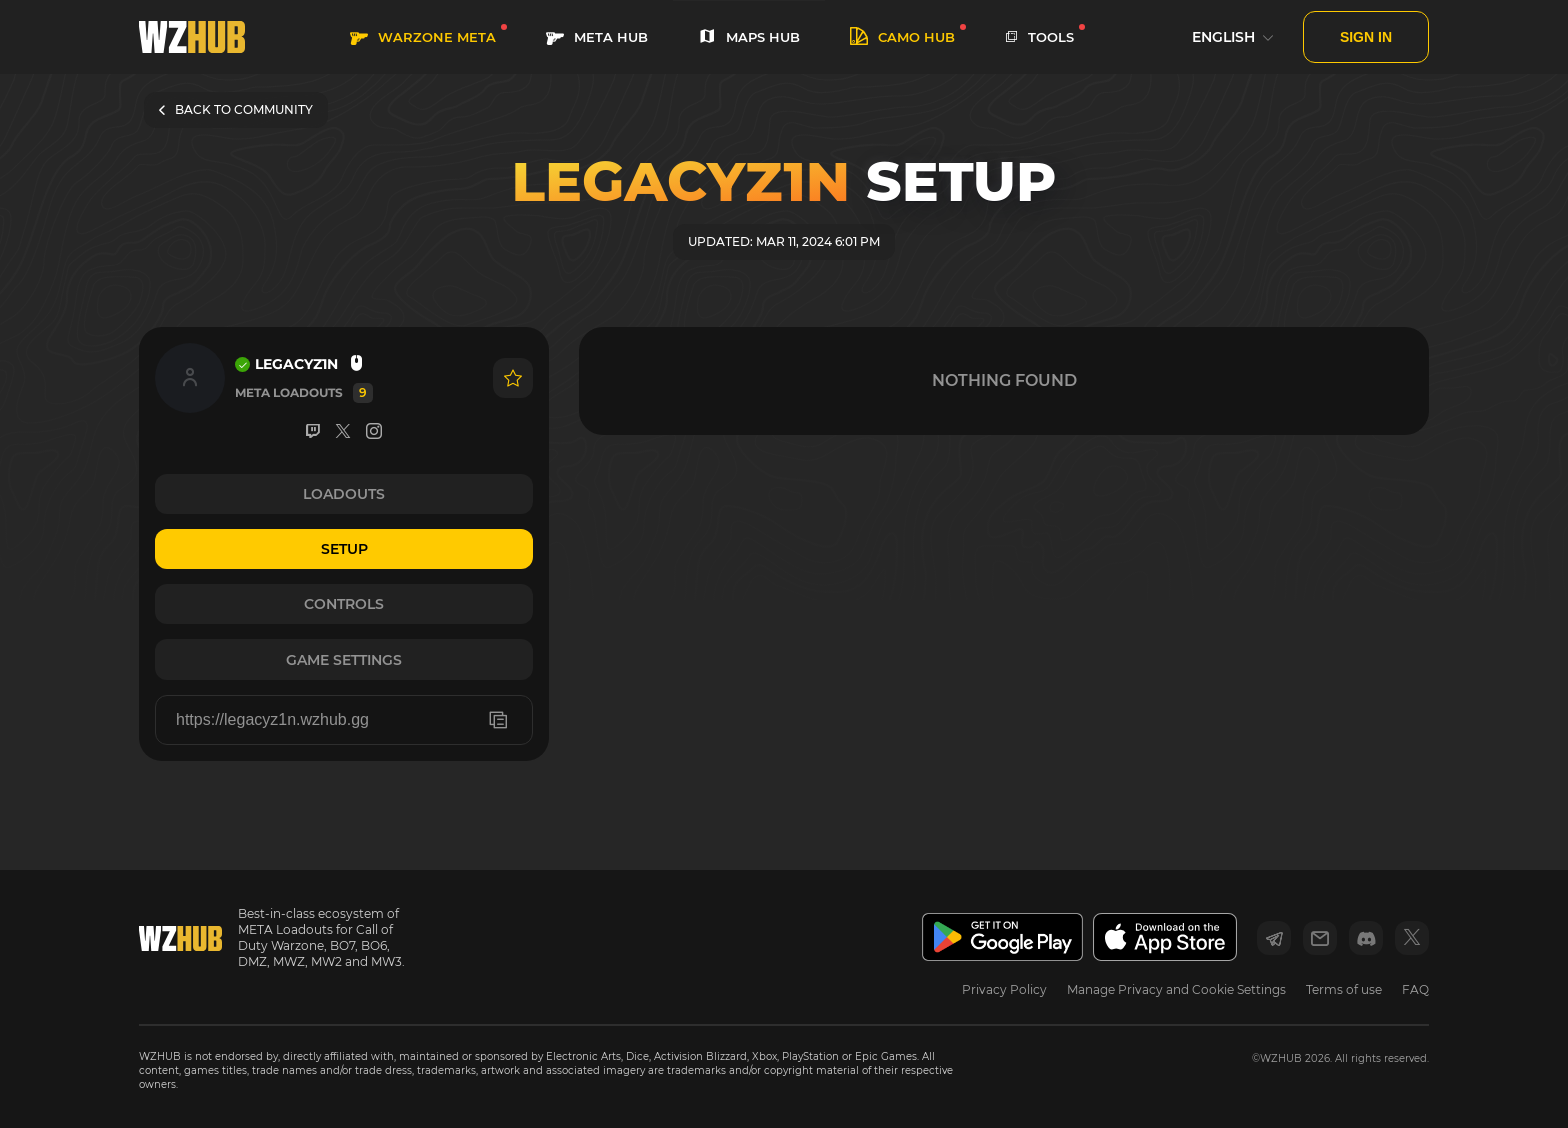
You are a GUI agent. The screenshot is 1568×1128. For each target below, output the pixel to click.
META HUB (597, 37)
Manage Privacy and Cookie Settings (1176, 989)
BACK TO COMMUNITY (236, 109)
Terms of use (1344, 989)
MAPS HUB (749, 37)
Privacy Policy (1004, 989)
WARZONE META (423, 37)
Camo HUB (902, 37)
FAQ (1415, 989)
